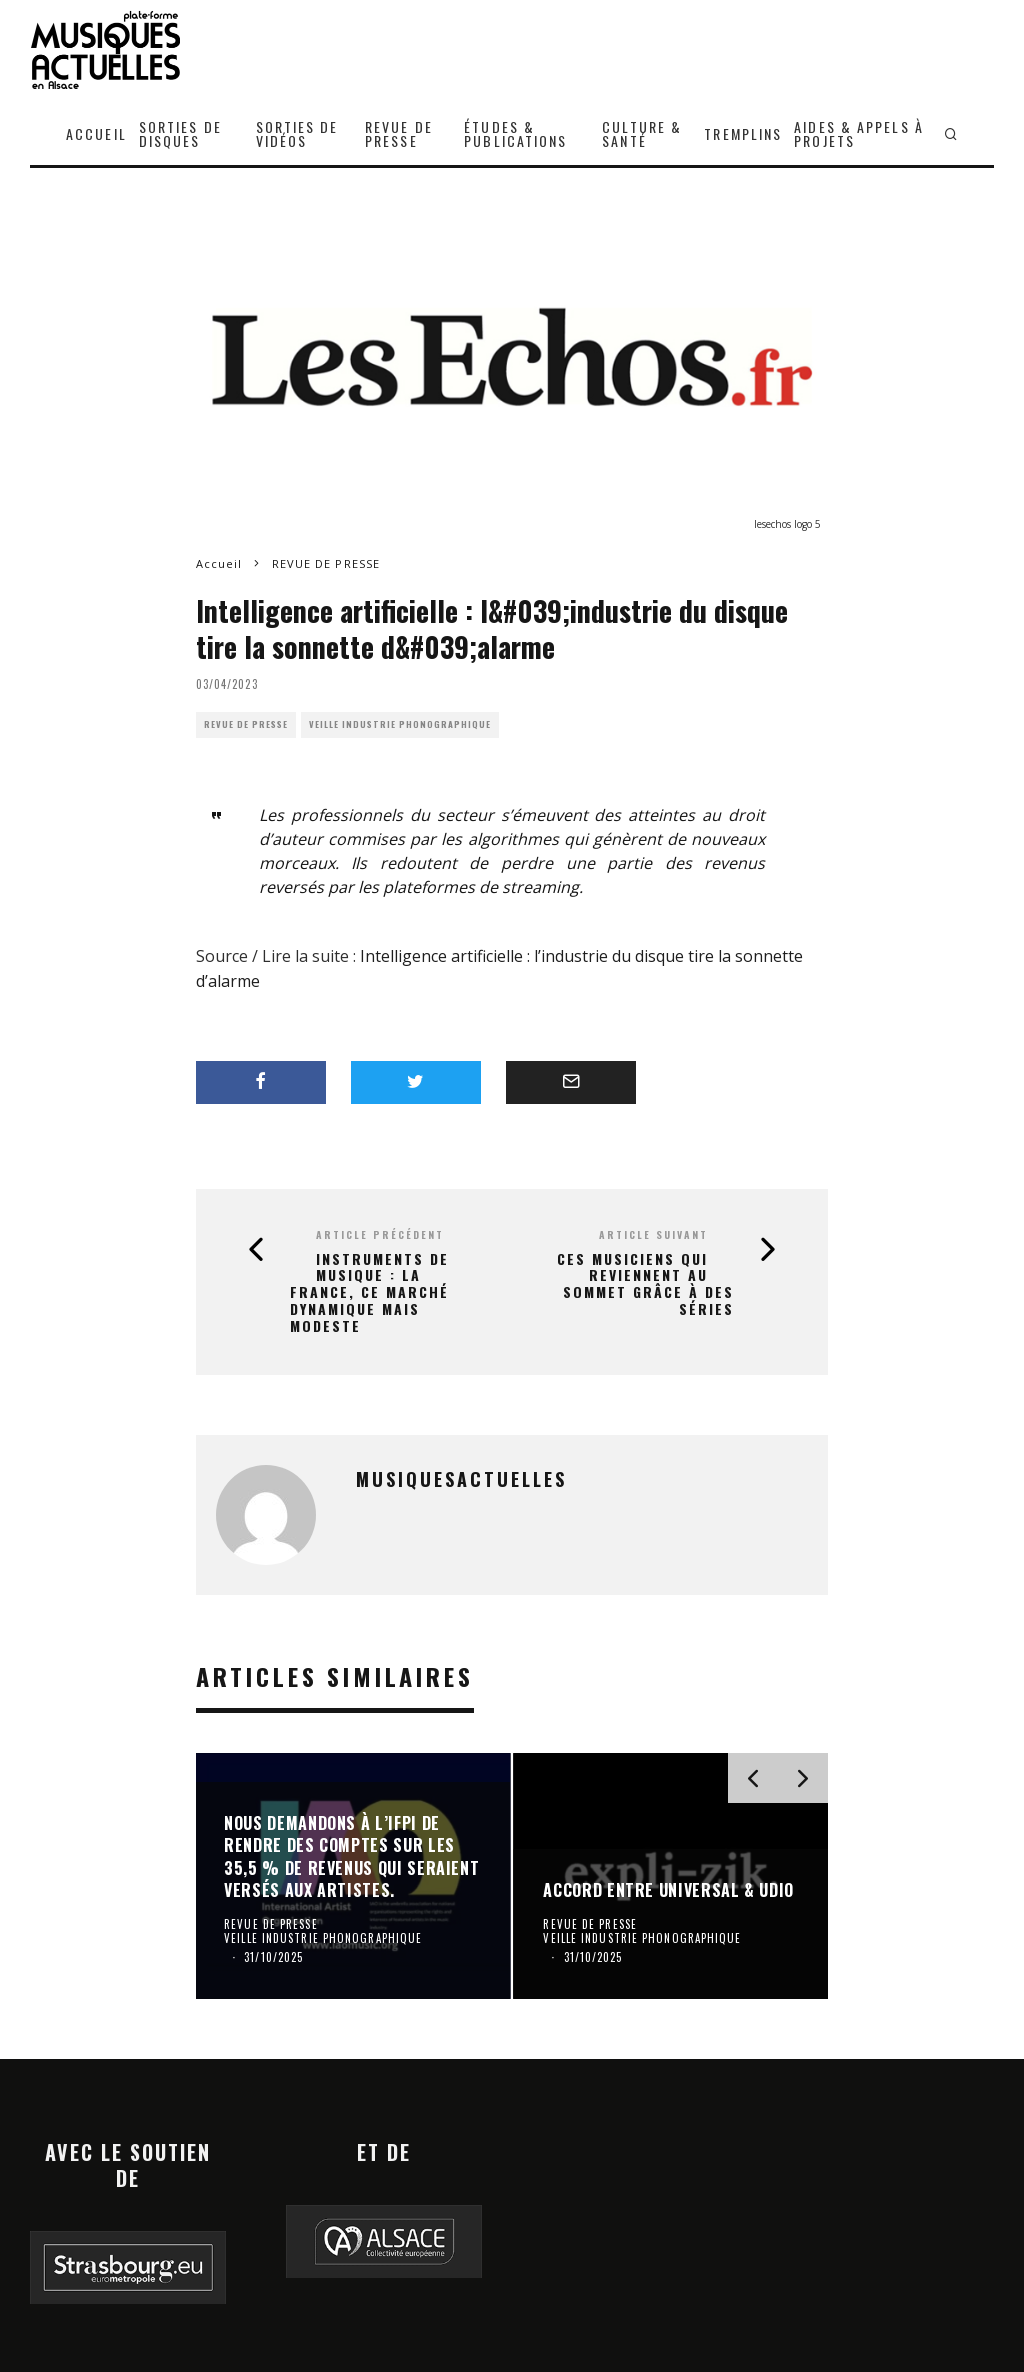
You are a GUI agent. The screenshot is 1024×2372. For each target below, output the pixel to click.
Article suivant (653, 1234)
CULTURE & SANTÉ (642, 133)
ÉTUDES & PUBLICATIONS (515, 133)
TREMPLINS (743, 133)
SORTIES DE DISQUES (180, 133)
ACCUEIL (96, 133)
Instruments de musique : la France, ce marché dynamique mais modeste (369, 1293)
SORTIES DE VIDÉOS (297, 133)
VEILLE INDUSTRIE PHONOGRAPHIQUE (400, 724)
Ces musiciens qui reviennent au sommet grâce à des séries (645, 1284)
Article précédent (380, 1234)
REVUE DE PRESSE (399, 133)
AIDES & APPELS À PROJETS (859, 133)
